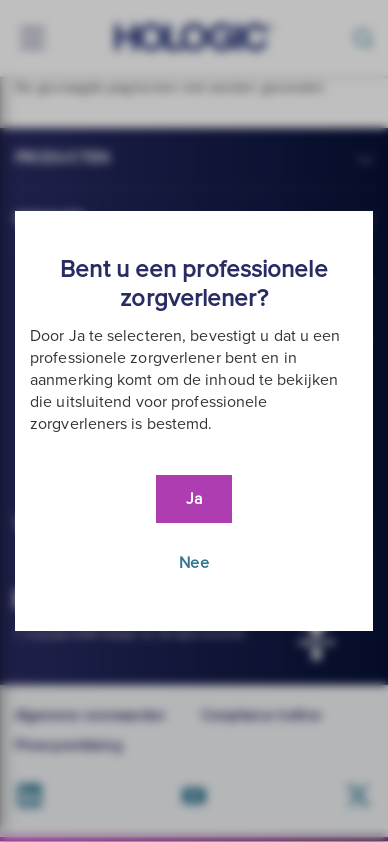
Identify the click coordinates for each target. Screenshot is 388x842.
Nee (193, 563)
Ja (194, 499)
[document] (194, 421)
